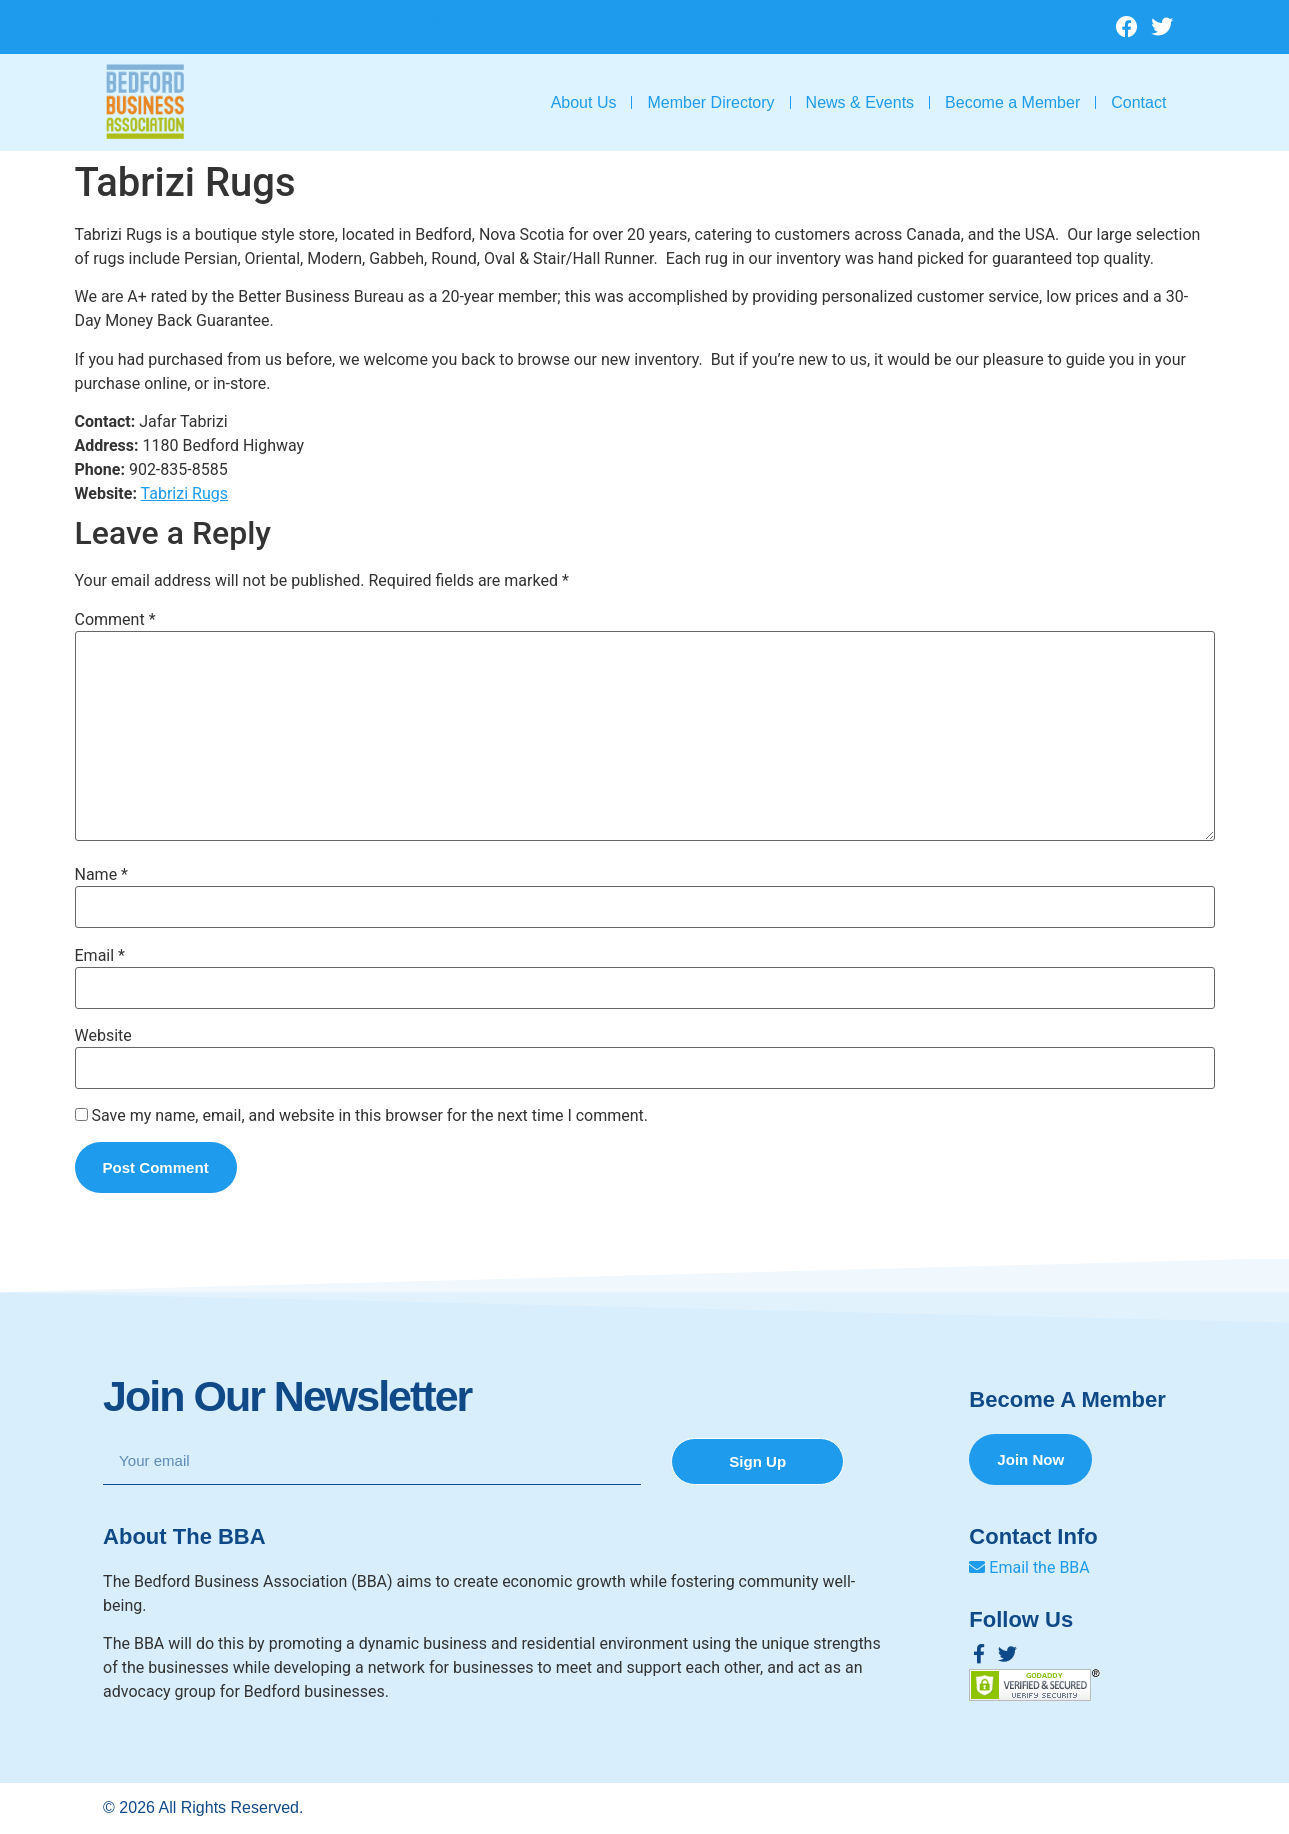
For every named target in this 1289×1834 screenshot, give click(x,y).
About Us (584, 102)
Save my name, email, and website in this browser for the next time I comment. (369, 1116)
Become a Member (1012, 102)
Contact (1138, 102)
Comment (115, 620)
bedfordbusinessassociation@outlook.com (294, 23)
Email (100, 956)
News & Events (860, 102)
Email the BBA (1029, 1568)
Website (103, 1036)
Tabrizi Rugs (184, 493)
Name (102, 875)
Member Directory (710, 102)
